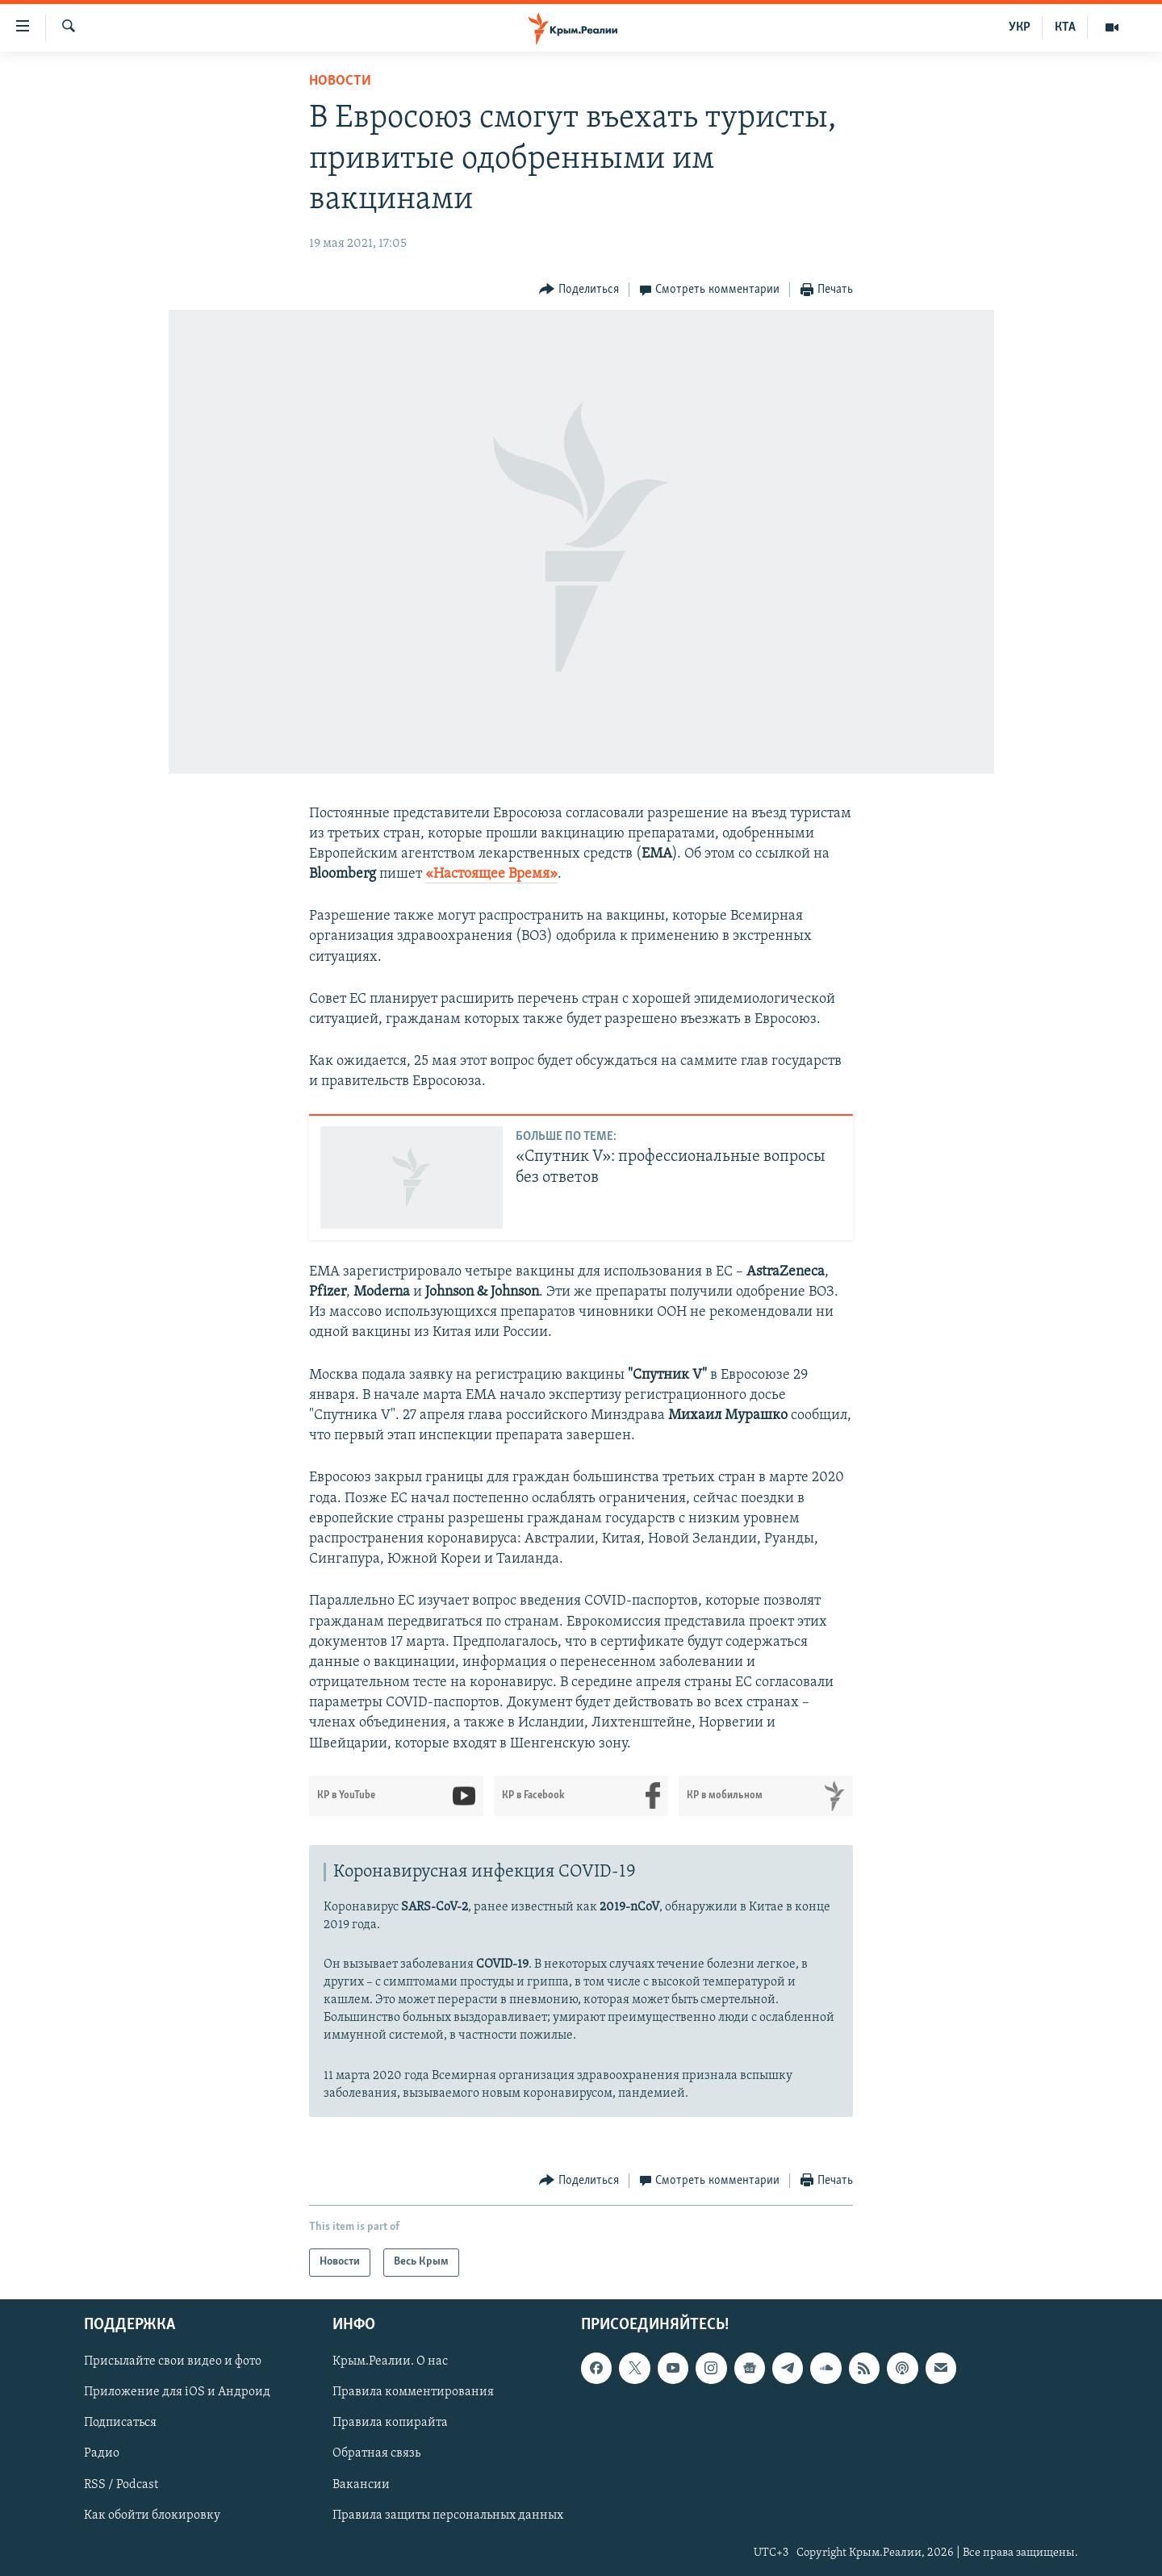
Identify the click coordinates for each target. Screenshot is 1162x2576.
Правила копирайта (390, 2422)
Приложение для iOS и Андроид (177, 2392)
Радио (101, 2453)
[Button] (579, 290)
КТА (1065, 27)
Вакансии (361, 2484)
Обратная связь (376, 2453)
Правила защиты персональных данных (447, 2514)
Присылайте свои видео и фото (172, 2361)
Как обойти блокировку (152, 2514)
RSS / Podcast (121, 2484)
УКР (1019, 27)
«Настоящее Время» (491, 874)
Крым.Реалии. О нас (390, 2361)
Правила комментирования (413, 2392)
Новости (340, 81)
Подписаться (120, 2422)
